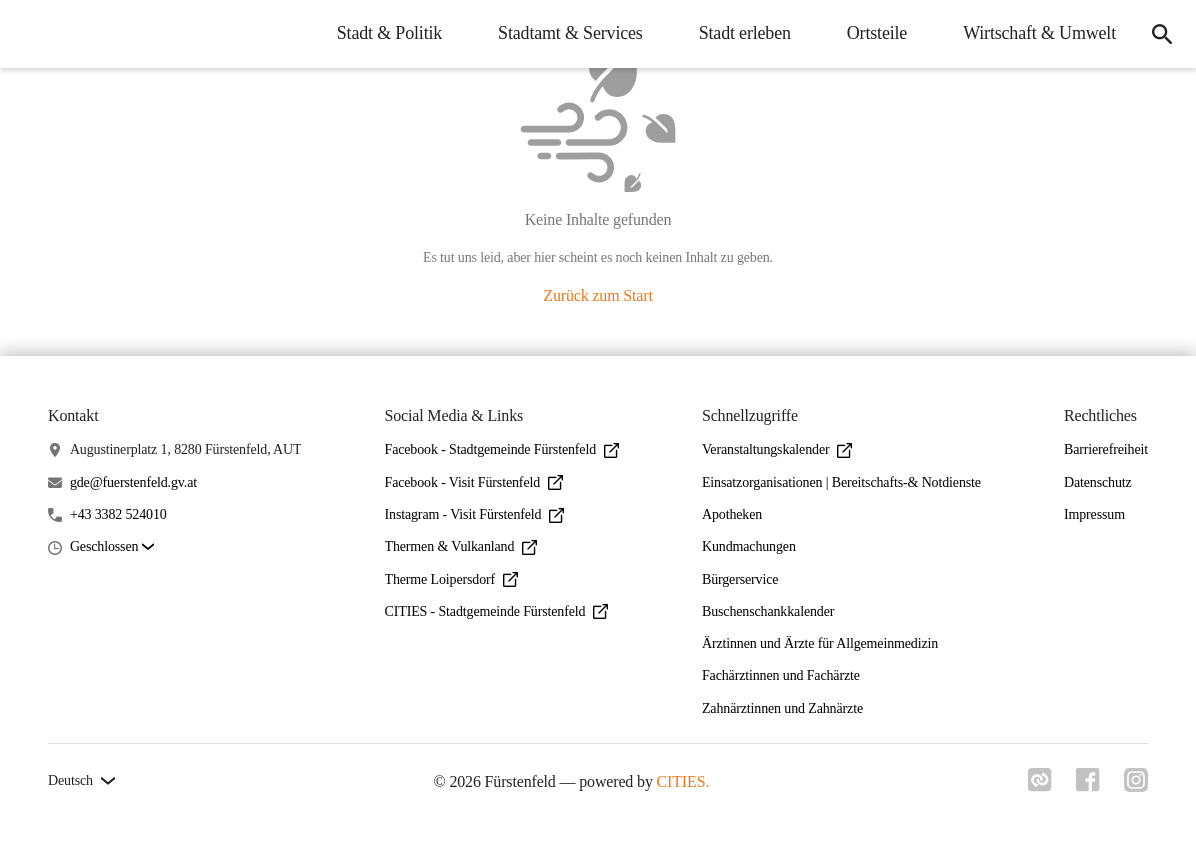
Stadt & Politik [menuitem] (389, 33)
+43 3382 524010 (118, 514)
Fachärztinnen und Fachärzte (781, 675)
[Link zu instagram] (1136, 786)
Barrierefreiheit (1106, 449)
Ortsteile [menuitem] (877, 33)
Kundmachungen (749, 546)
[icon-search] (1162, 34)
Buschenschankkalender (768, 611)
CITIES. (683, 781)
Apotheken (732, 514)
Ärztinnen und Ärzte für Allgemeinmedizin (820, 643)
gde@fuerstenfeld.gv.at (133, 482)
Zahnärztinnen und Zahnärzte (782, 708)
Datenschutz (1098, 482)
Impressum (1094, 514)
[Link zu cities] (1040, 786)
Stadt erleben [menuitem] (745, 33)
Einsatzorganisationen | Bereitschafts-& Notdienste (841, 482)
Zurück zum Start (597, 295)
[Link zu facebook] (1088, 786)
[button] (112, 547)
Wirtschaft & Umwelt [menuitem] (1039, 33)
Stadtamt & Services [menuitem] (570, 33)
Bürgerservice (740, 579)
